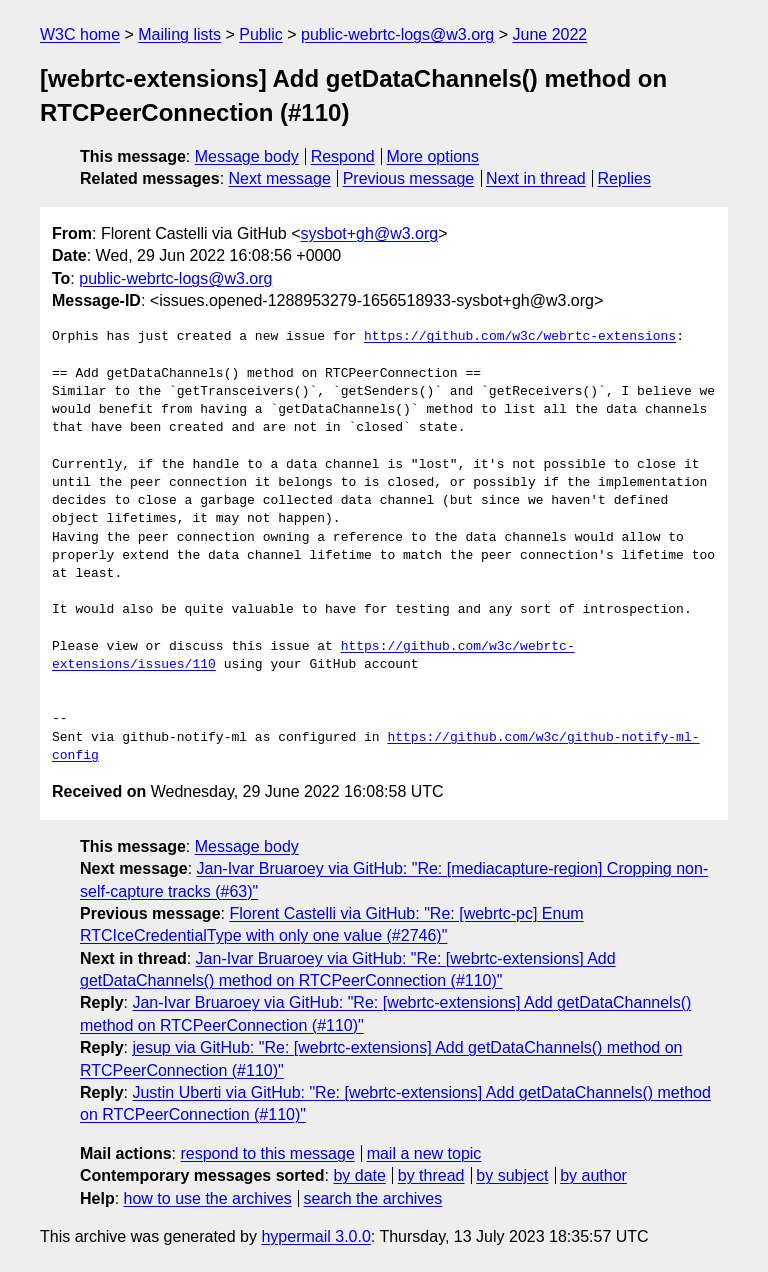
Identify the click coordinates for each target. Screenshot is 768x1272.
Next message (280, 178)
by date (359, 1175)
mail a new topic (424, 1153)
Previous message (409, 178)
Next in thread (536, 178)
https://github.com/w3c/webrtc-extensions (520, 337)
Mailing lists (179, 34)
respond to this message (267, 1153)
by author (593, 1175)
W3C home (80, 34)
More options (433, 156)
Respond (343, 156)
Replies (624, 178)
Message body (247, 156)
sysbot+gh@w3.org (370, 233)
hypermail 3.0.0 (315, 1236)
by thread (431, 1175)
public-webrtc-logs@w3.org (397, 34)
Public (261, 34)
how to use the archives (208, 1198)
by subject (512, 1175)
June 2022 (550, 34)
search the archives (373, 1198)
